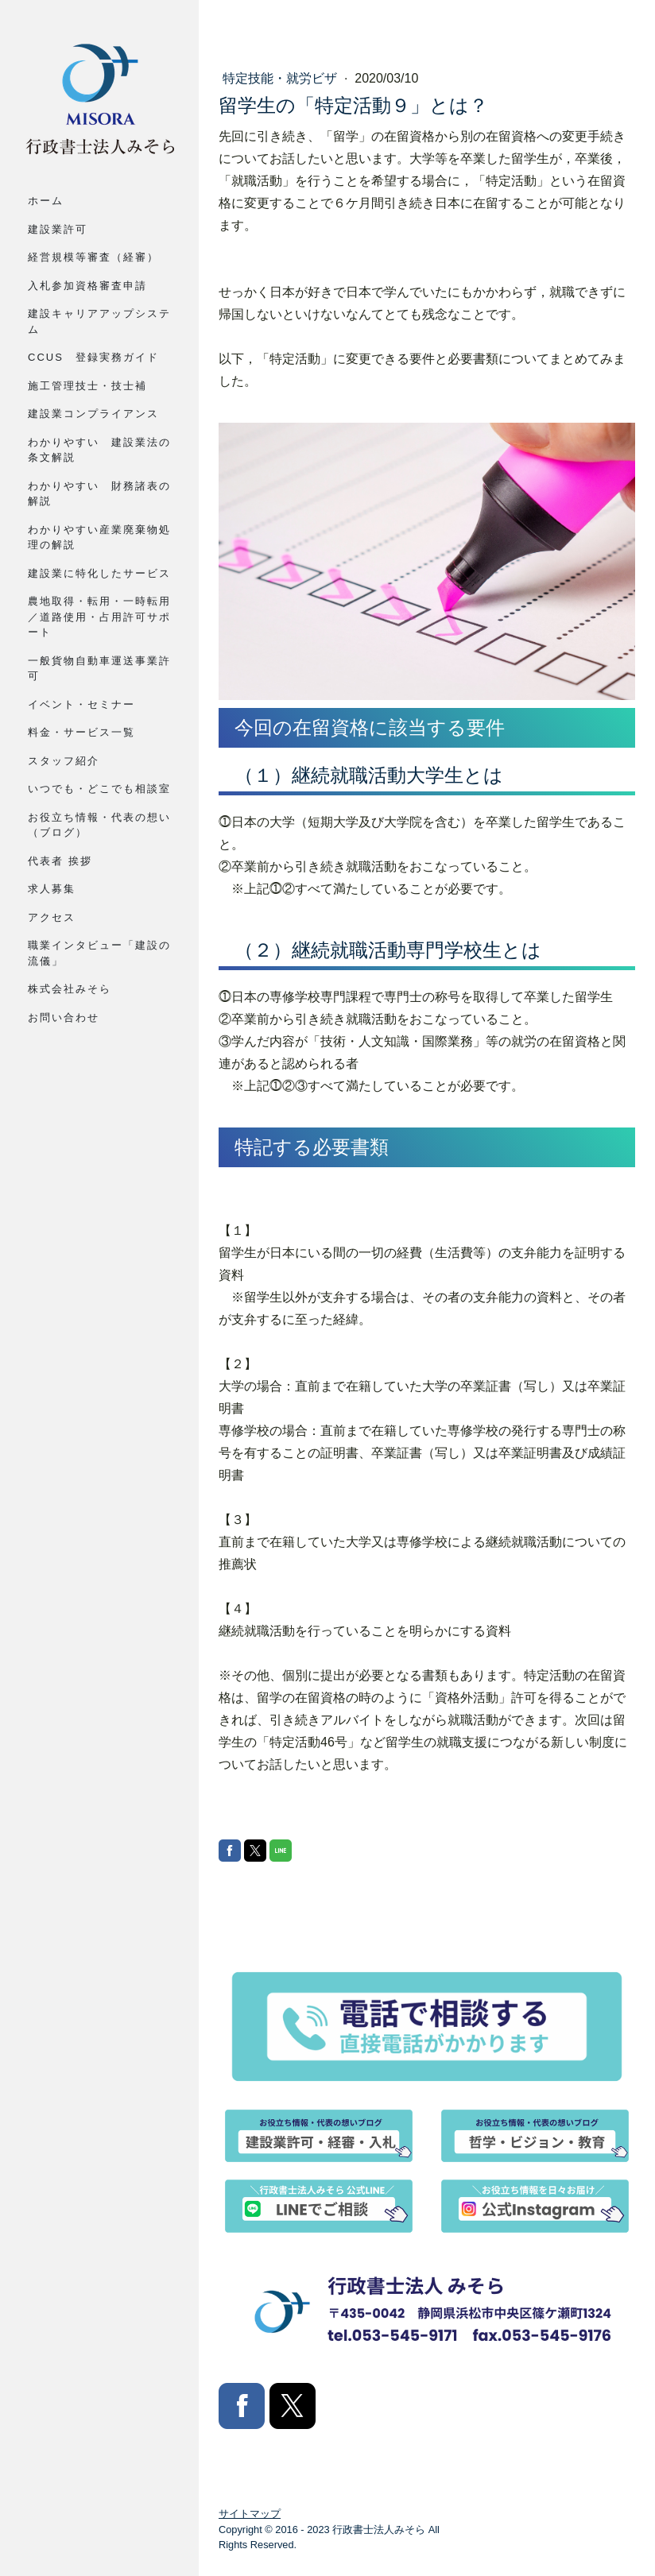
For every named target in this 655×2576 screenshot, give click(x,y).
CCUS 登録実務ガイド (93, 357)
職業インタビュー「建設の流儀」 (99, 953)
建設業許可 (57, 229)
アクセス (52, 917)
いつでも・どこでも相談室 (99, 789)
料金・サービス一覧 (81, 732)
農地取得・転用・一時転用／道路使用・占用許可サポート (99, 616)
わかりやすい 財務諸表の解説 (99, 494)
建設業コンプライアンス (93, 414)
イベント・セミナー (81, 704)
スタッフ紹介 (63, 761)
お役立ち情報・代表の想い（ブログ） (99, 825)
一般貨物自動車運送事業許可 (99, 669)
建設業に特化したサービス (99, 573)
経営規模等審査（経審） (93, 257)
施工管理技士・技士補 (87, 386)
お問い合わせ (63, 1017)
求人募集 (52, 889)
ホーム (46, 201)
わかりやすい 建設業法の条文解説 (99, 450)
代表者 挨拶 (60, 861)
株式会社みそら (69, 989)
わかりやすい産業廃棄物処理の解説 (99, 537)
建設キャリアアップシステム (99, 321)
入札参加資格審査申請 (87, 286)
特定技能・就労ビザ (281, 78)
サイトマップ (250, 2514)
